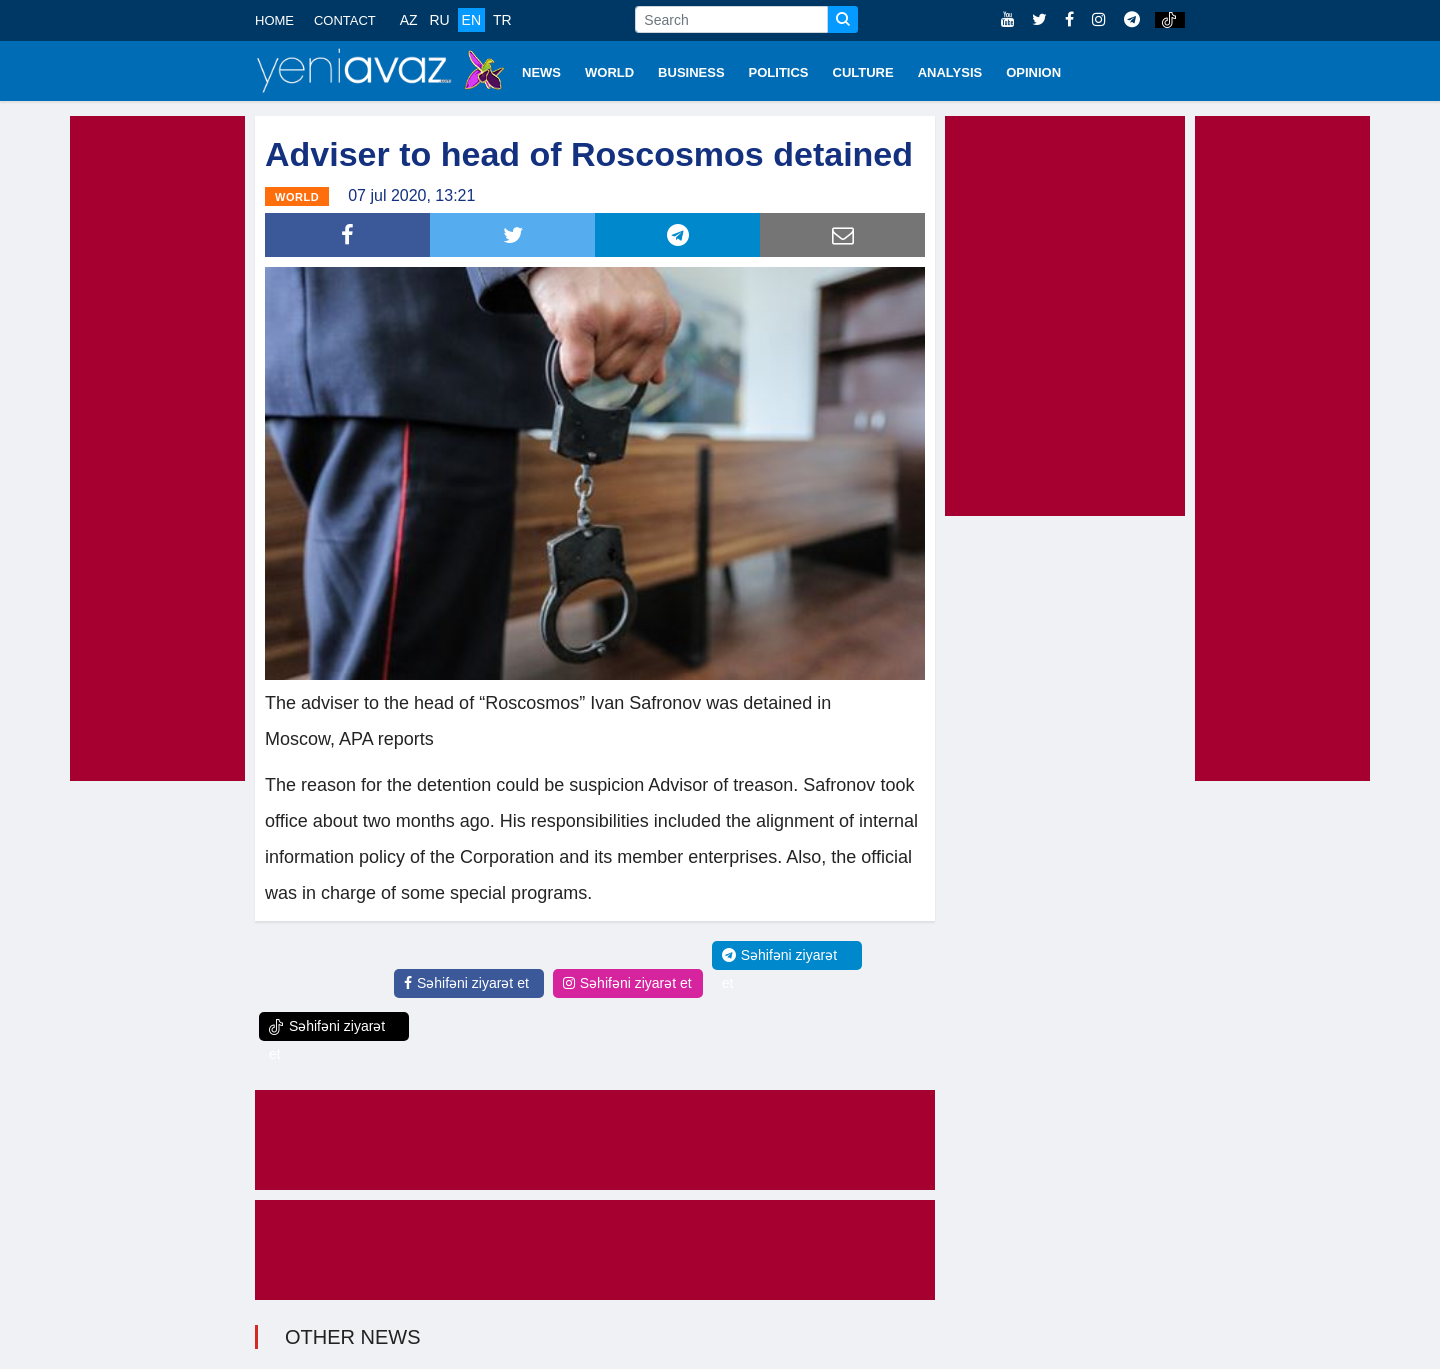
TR (502, 20)
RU (439, 20)
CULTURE (863, 72)
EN (471, 20)
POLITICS (779, 72)
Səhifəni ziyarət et (466, 983)
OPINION (1033, 72)
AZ (409, 20)
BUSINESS (691, 72)
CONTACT (345, 20)
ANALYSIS (950, 72)
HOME (274, 20)
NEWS (541, 72)
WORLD (609, 72)
